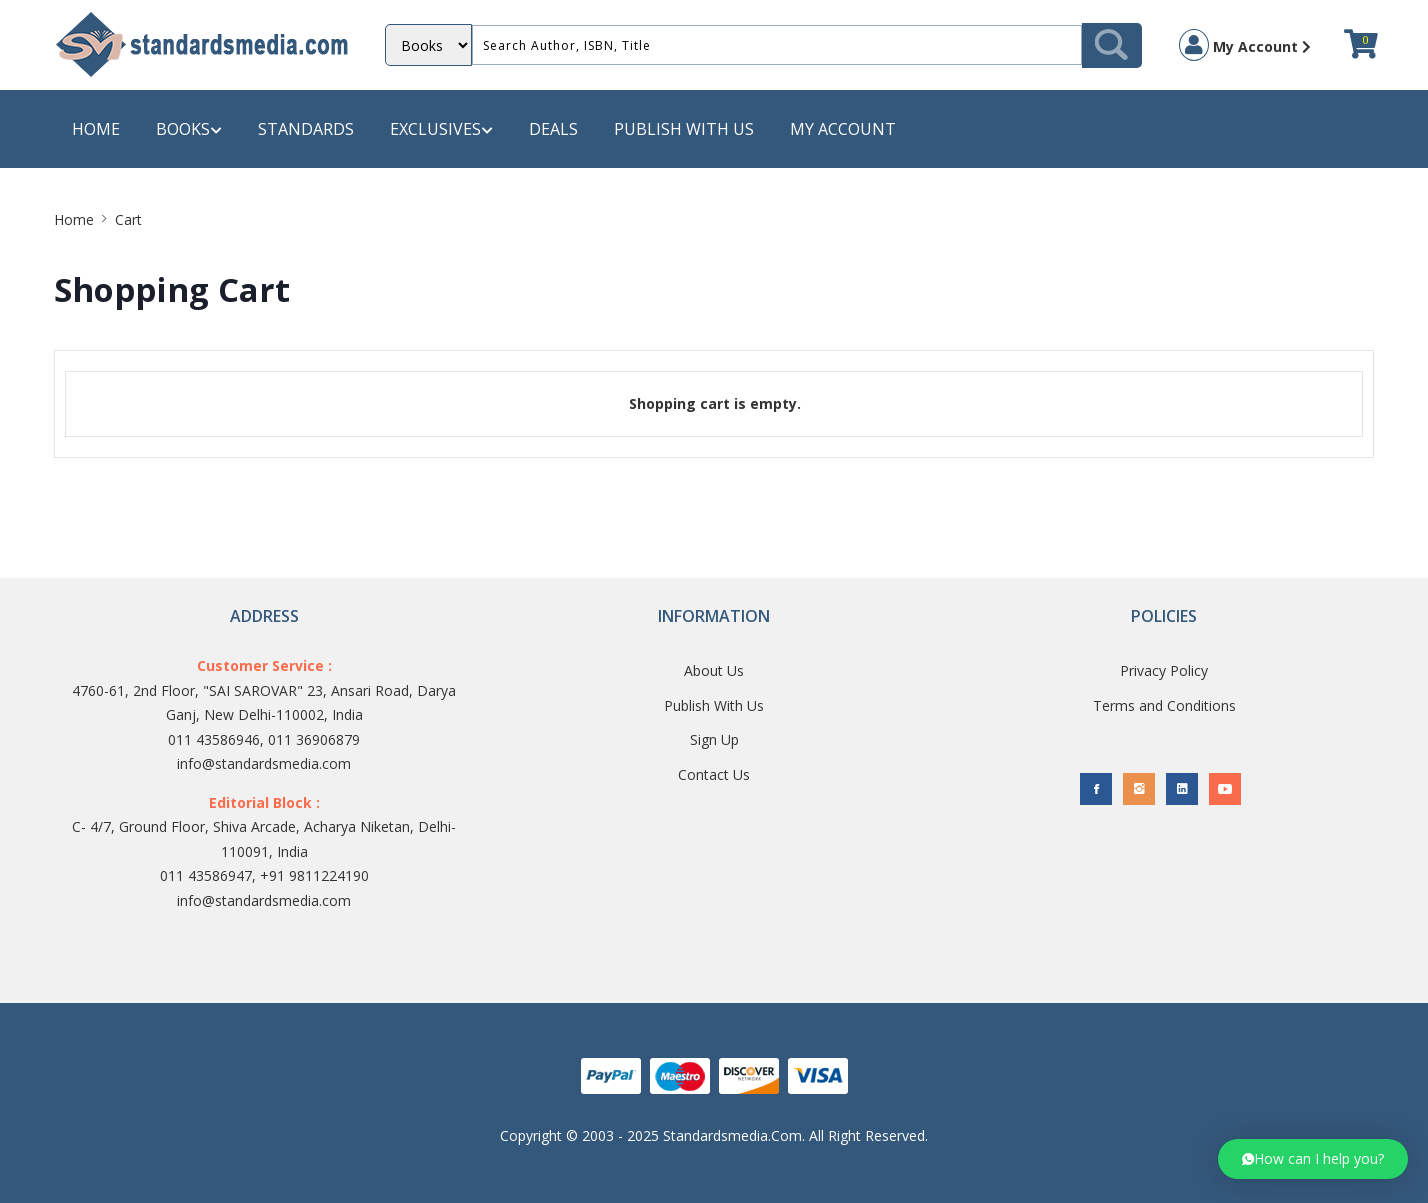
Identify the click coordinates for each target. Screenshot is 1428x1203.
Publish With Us (714, 705)
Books (189, 129)
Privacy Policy (1164, 670)
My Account (1245, 45)
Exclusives (441, 129)
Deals (553, 129)
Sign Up (714, 739)
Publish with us (684, 129)
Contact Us (714, 774)
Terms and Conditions (1164, 705)
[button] (1313, 1159)
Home (96, 129)
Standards (306, 129)
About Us (714, 670)
